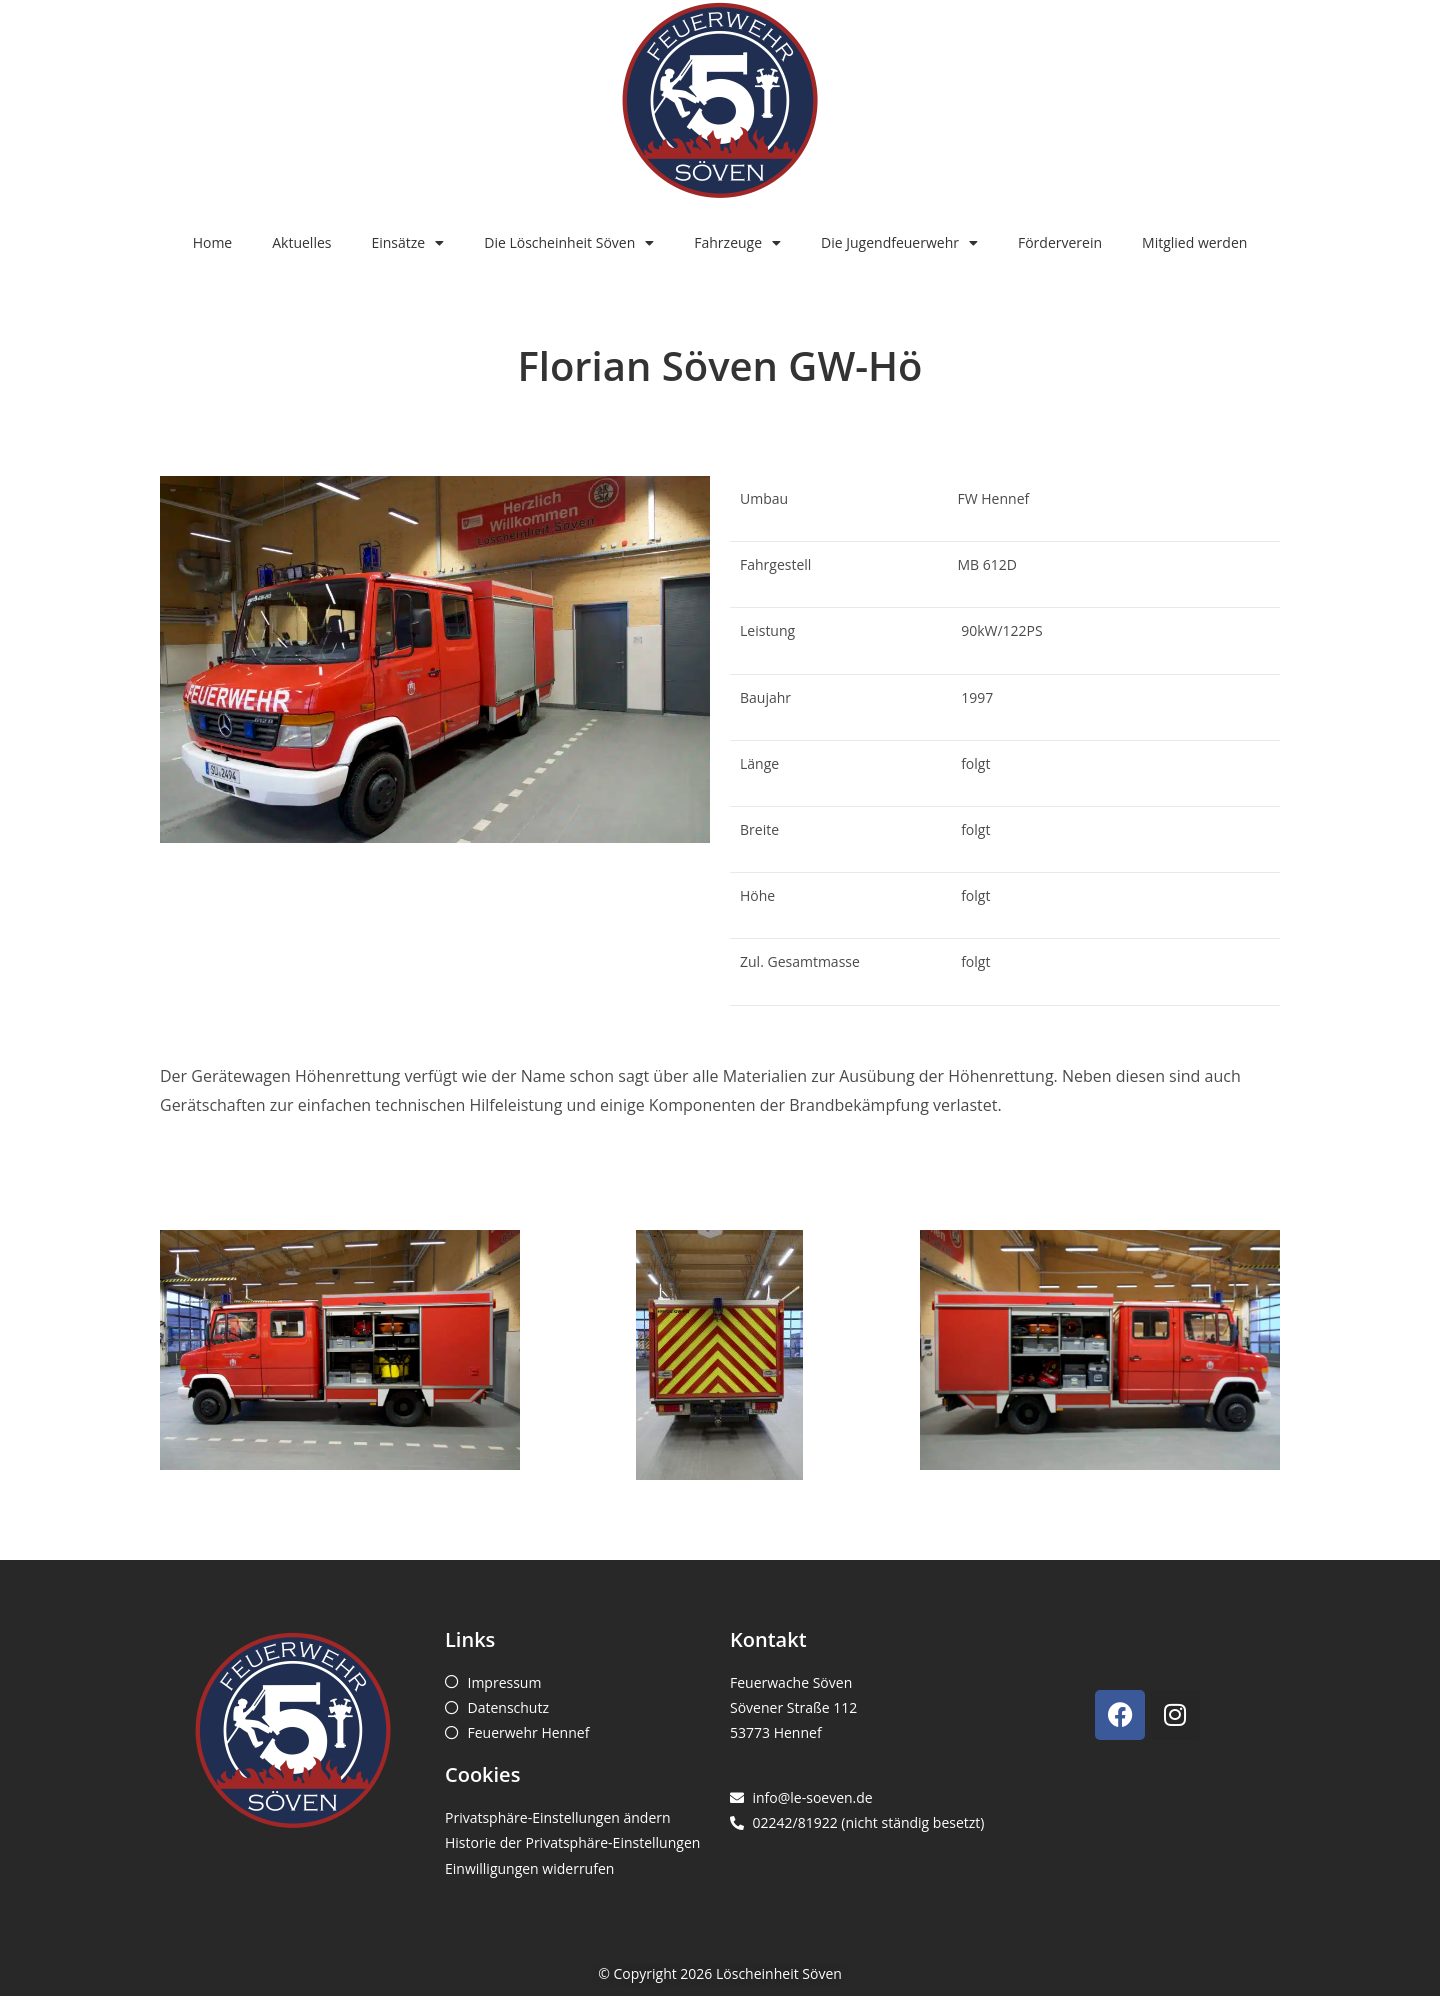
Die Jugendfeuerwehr (899, 243)
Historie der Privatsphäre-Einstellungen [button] (572, 1842)
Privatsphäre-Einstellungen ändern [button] (558, 1817)
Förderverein (1060, 242)
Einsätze (407, 243)
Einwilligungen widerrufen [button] (529, 1868)
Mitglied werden (1194, 242)
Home (213, 242)
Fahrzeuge (737, 243)
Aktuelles (301, 242)
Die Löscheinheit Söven (569, 243)
